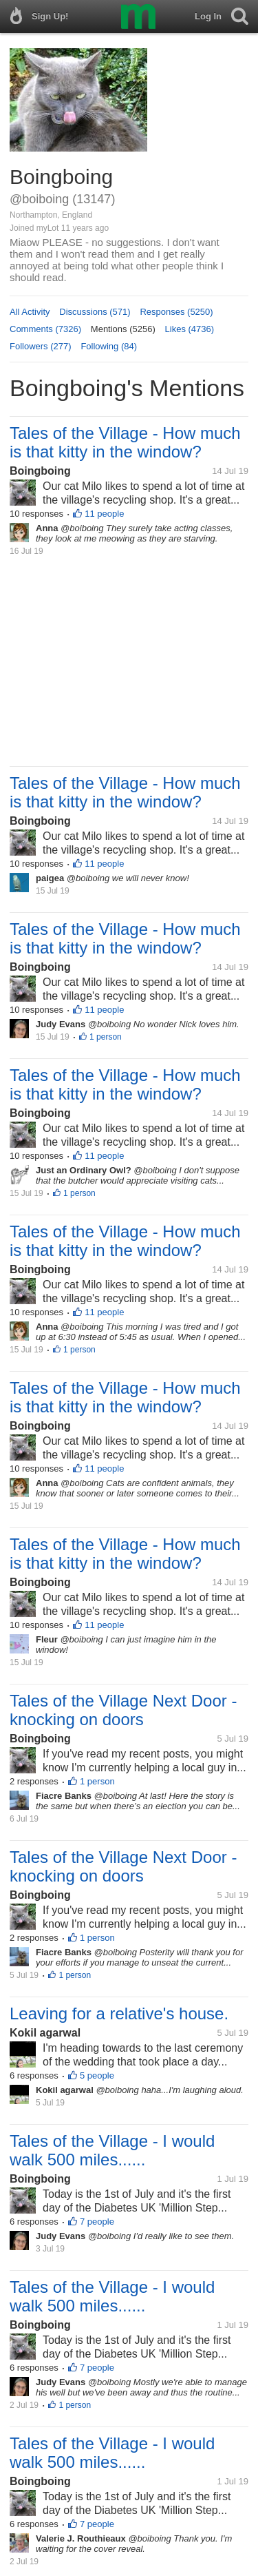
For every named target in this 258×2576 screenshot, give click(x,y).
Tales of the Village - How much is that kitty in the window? (125, 442)
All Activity (30, 312)
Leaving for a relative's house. (119, 2013)
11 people (104, 513)
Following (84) (108, 346)
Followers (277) (41, 346)
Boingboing (40, 471)
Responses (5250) (176, 312)
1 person (105, 1037)
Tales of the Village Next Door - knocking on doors (123, 1710)
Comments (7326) (45, 329)
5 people (97, 2075)
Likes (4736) (190, 329)
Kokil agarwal (45, 2033)
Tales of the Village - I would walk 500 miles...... (112, 2150)
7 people (97, 2221)
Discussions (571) (94, 312)
